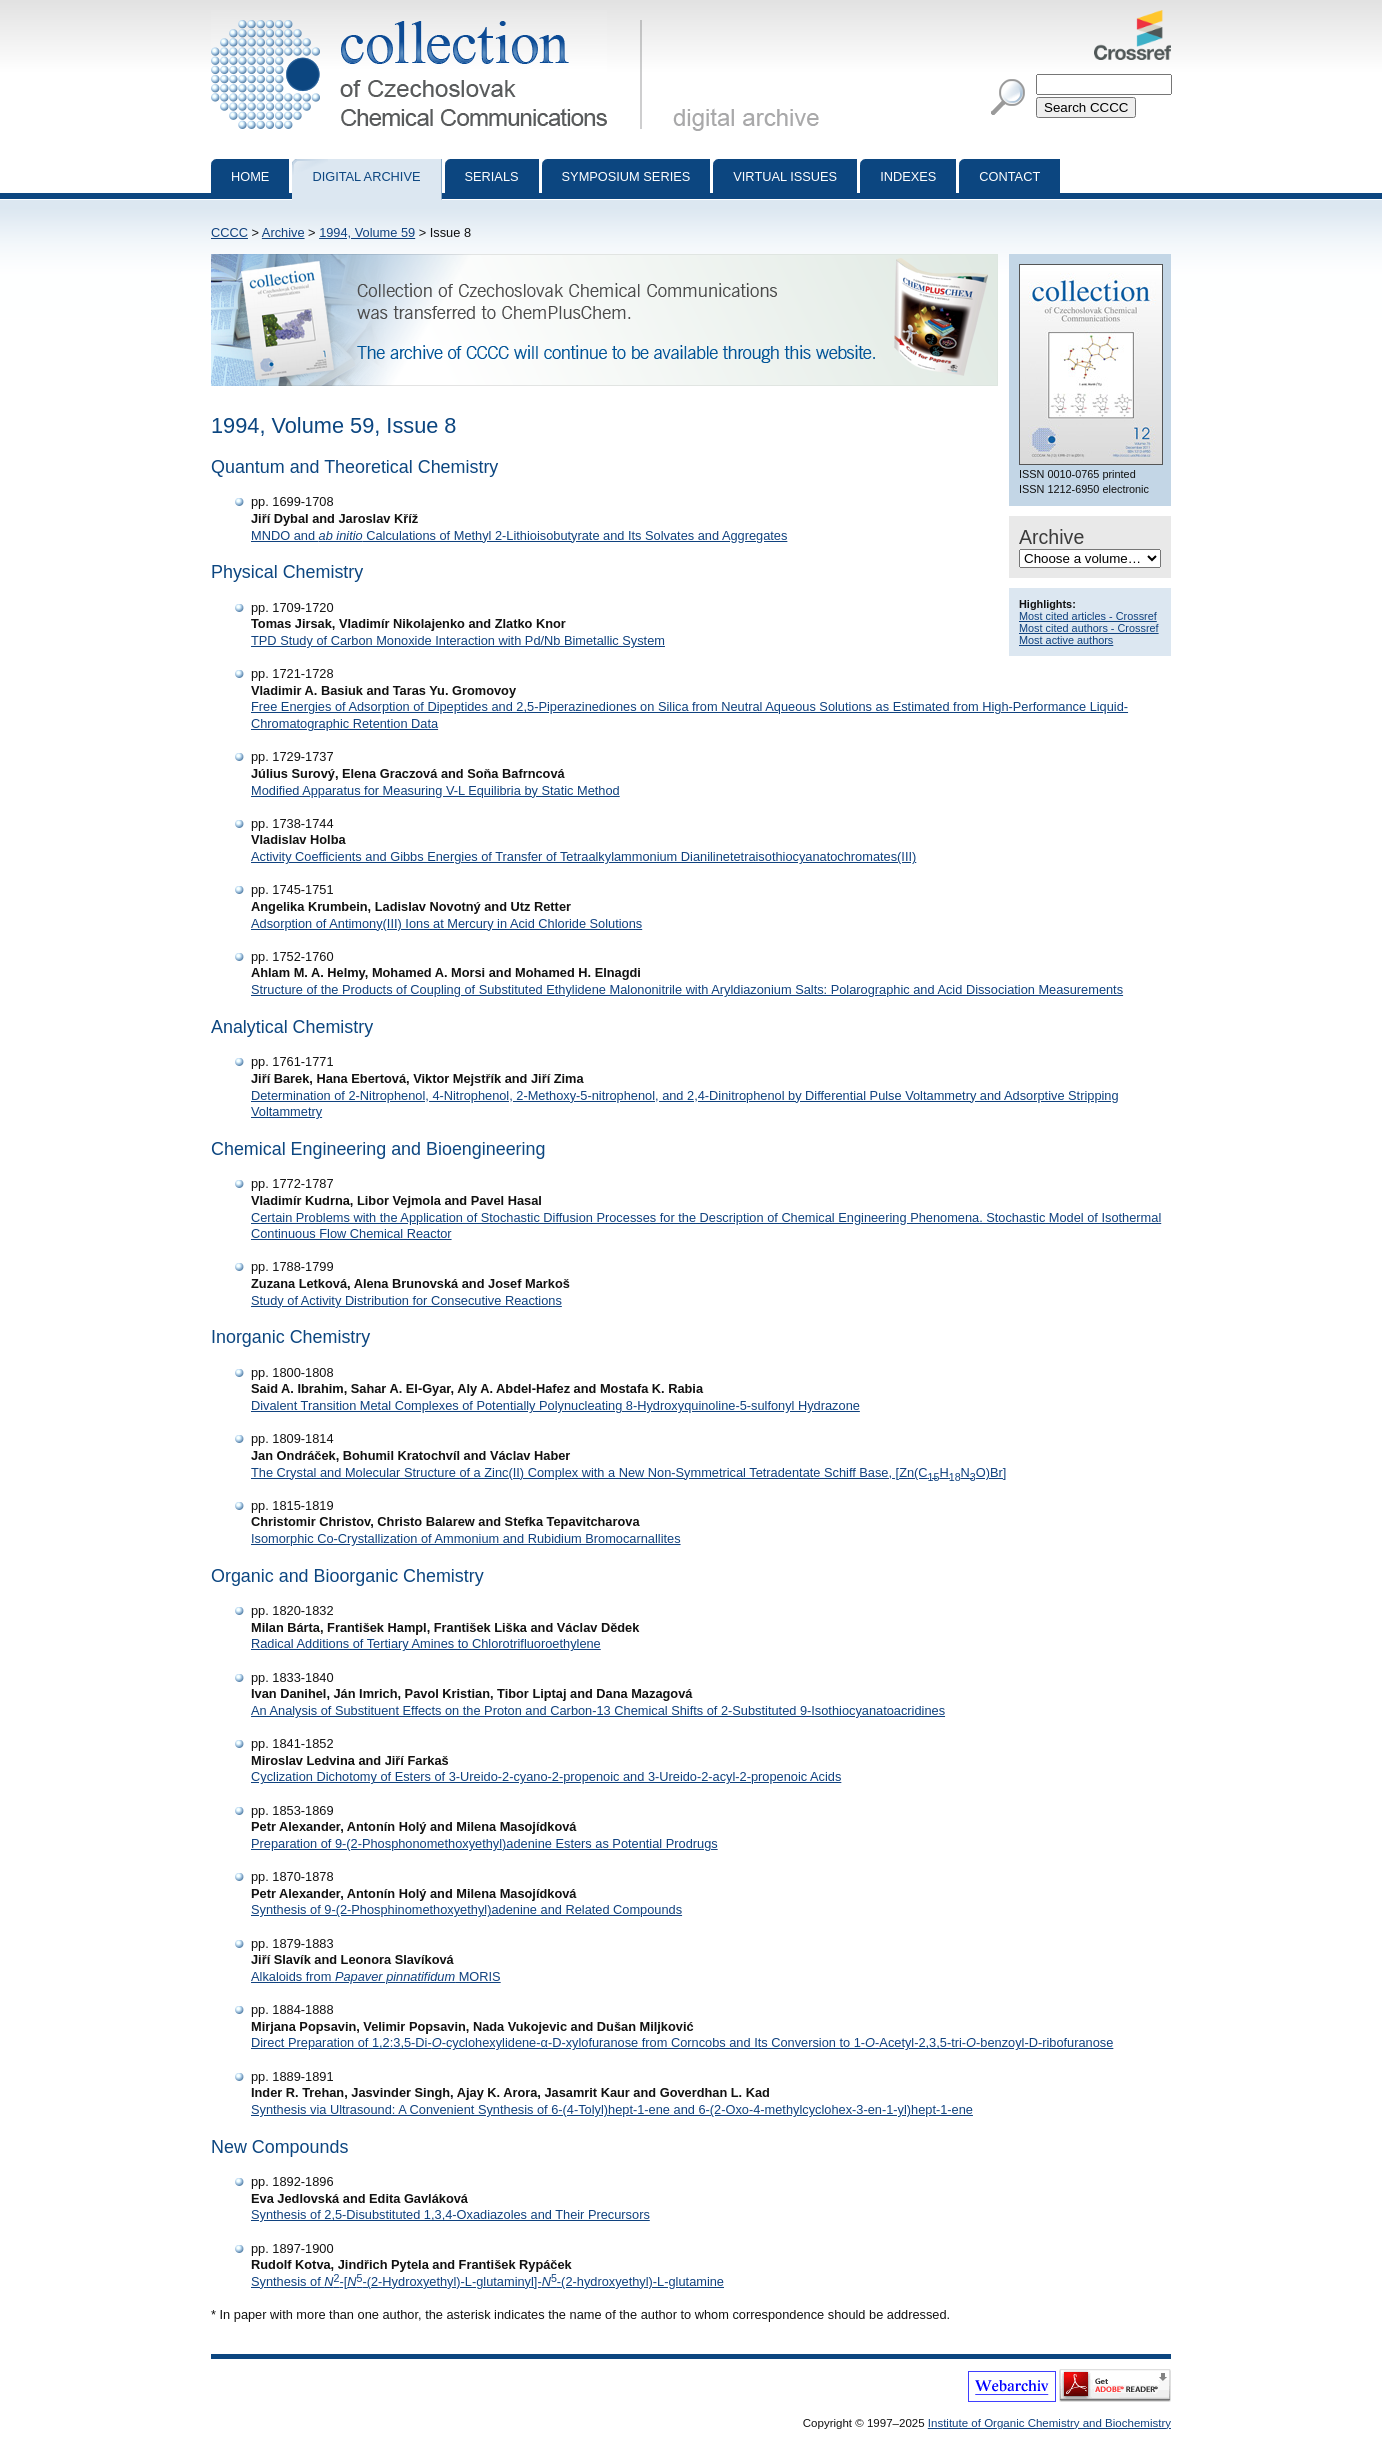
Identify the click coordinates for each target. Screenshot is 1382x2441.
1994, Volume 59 (367, 232)
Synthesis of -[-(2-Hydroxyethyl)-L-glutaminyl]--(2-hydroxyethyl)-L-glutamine (487, 2281)
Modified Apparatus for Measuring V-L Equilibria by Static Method (435, 790)
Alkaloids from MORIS (376, 1976)
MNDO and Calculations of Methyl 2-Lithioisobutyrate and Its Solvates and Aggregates (519, 535)
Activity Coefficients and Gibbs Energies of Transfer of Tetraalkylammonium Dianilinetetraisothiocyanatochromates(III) (583, 856)
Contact (1009, 176)
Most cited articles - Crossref (1088, 616)
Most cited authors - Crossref (1089, 628)
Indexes (908, 176)
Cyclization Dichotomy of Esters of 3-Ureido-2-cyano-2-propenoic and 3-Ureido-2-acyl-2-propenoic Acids (546, 1776)
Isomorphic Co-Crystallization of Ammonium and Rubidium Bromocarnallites (466, 1538)
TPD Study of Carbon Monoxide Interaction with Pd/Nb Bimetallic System (458, 640)
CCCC (229, 232)
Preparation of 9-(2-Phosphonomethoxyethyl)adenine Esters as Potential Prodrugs (484, 1843)
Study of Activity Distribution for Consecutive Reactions (406, 1300)
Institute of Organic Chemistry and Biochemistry (1049, 2423)
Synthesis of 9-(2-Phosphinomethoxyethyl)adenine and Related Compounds (466, 1909)
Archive (283, 232)
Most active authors (1066, 640)
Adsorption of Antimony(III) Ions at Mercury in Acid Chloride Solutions (446, 923)
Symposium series (626, 176)
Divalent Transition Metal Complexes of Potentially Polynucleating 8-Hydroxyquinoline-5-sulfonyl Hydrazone (555, 1405)
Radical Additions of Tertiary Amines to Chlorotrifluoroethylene (426, 1643)
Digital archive (366, 176)
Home (250, 176)
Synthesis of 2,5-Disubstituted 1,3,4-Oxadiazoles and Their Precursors (450, 2214)
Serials (492, 176)
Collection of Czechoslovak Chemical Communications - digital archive (430, 18)
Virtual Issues (785, 176)
